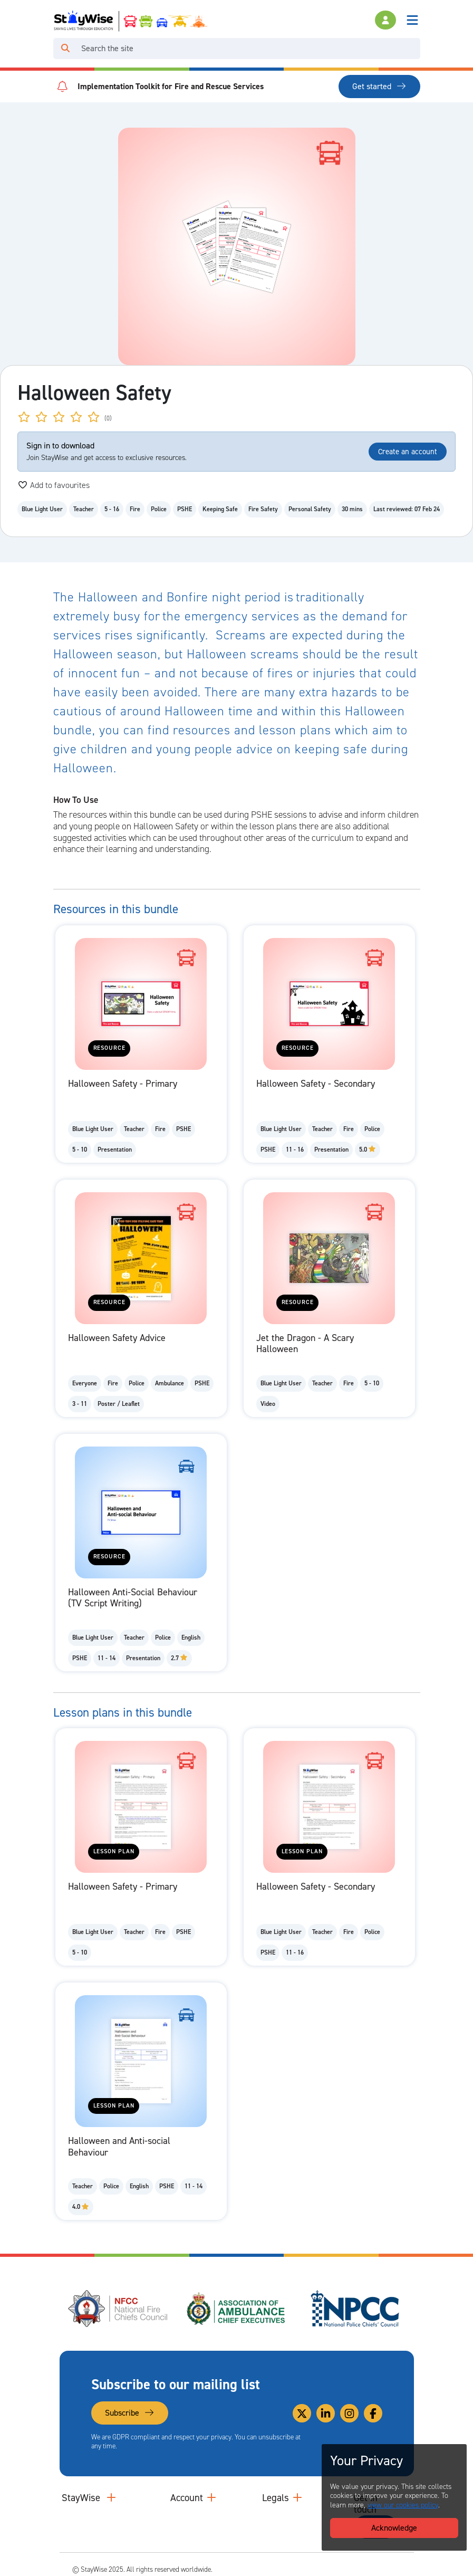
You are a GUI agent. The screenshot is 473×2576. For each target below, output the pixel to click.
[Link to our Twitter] (302, 2413)
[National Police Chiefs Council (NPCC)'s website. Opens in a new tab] (355, 2308)
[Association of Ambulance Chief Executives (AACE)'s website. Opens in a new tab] (237, 2308)
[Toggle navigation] (412, 20)
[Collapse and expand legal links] (297, 2498)
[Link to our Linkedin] (325, 2413)
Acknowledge (394, 2527)
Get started (379, 86)
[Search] (248, 48)
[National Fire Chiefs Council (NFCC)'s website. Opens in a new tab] (119, 2308)
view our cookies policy (403, 2505)
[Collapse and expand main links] (111, 2498)
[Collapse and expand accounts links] (211, 2498)
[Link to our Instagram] (349, 2413)
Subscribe (130, 2412)
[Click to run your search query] (65, 49)
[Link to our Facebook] (373, 2413)
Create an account (407, 451)
